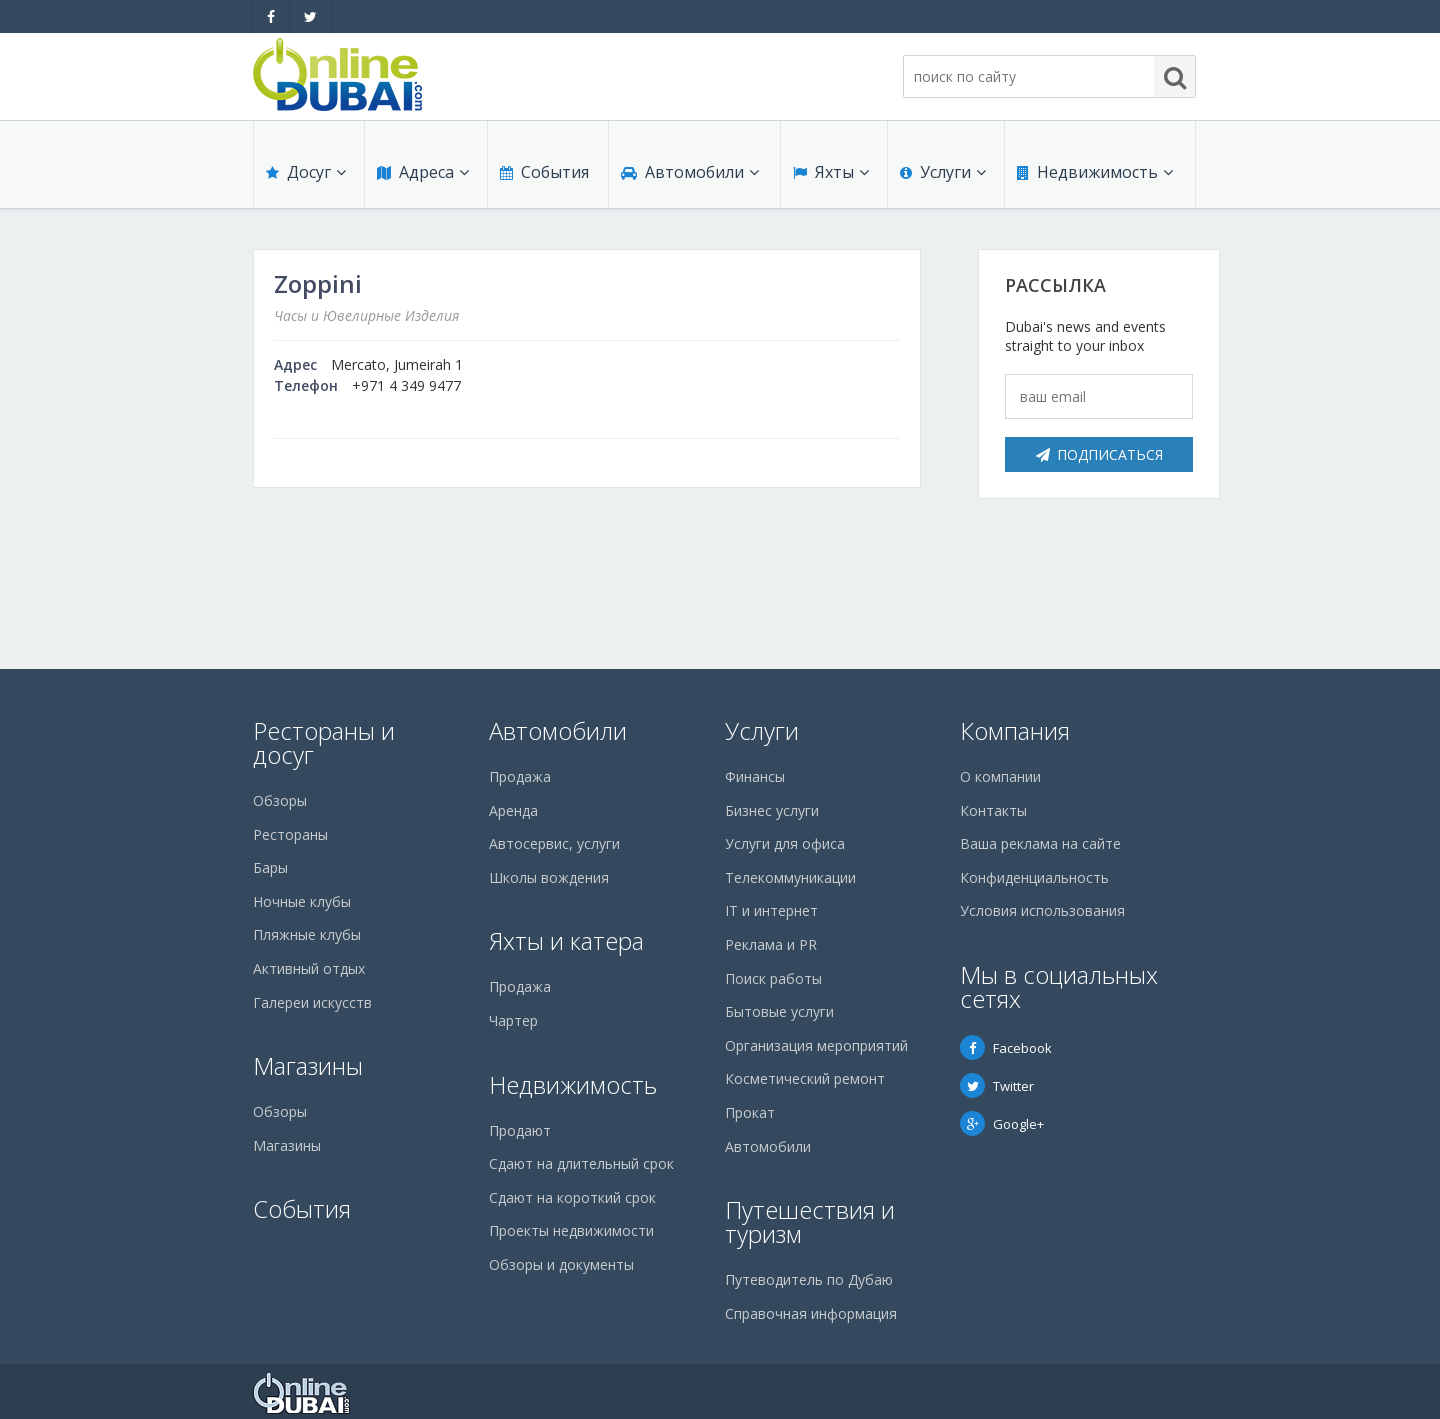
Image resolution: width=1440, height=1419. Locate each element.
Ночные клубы (302, 901)
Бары (270, 867)
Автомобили (690, 172)
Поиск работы (773, 978)
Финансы (755, 776)
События (544, 172)
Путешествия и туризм (810, 1221)
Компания (1015, 730)
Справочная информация (811, 1313)
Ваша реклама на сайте (1040, 843)
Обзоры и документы (561, 1264)
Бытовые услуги (779, 1011)
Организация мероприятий (816, 1045)
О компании (1000, 776)
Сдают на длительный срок (581, 1163)
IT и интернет (771, 910)
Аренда (513, 810)
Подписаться (1099, 454)
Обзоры (280, 800)
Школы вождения (549, 877)
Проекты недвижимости (571, 1230)
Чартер (513, 1020)
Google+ (1002, 1124)
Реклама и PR (771, 944)
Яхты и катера (566, 940)
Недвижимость (1095, 172)
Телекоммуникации (790, 877)
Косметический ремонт (805, 1078)
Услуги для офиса (785, 843)
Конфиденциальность (1034, 877)
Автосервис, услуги (554, 843)
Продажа (520, 776)
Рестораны (290, 834)
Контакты (993, 810)
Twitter (997, 1086)
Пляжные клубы (307, 934)
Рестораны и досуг (324, 742)
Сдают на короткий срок (572, 1197)
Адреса (423, 172)
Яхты (831, 172)
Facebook (1006, 1048)
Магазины (308, 1065)
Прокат (750, 1112)
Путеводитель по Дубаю (809, 1279)
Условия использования (1042, 910)
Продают (520, 1130)
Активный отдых (309, 968)
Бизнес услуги (772, 810)
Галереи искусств (312, 1002)
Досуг (306, 172)
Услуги (943, 172)
